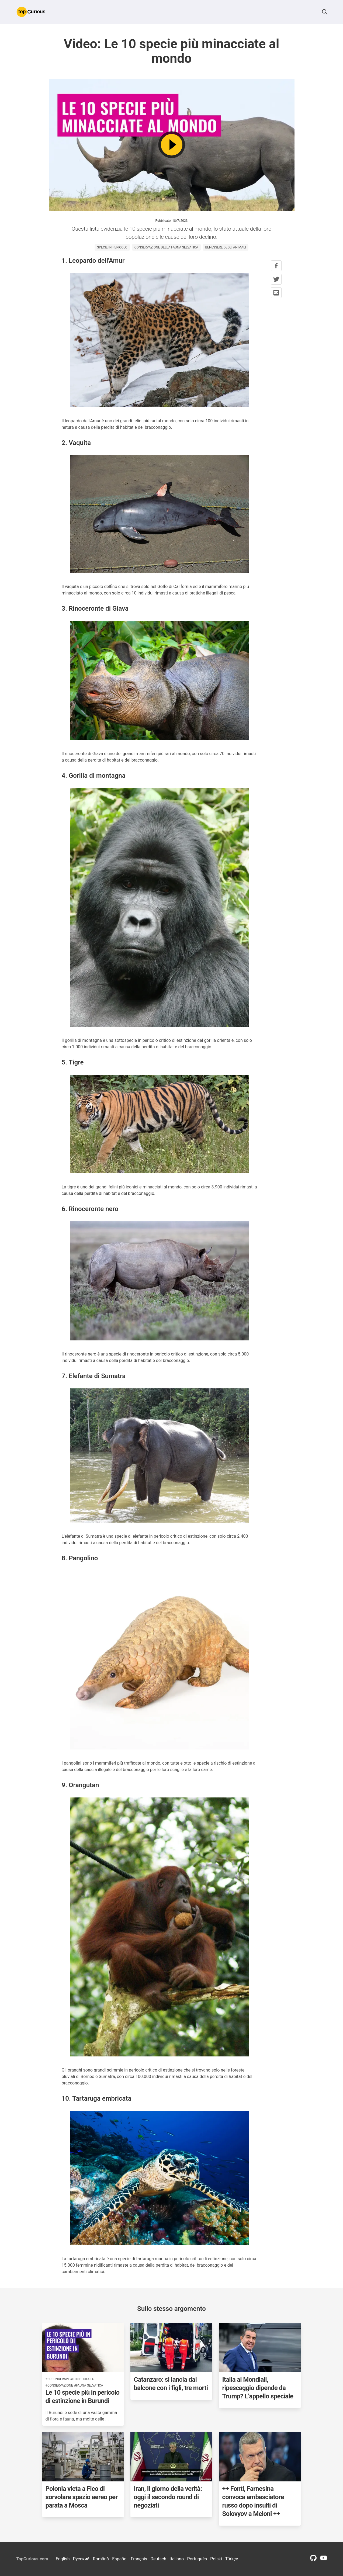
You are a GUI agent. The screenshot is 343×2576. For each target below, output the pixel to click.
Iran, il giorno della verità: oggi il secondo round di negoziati (168, 2497)
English (63, 2558)
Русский (81, 2558)
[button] (324, 12)
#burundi (53, 2379)
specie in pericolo (112, 247)
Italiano (176, 2558)
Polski (216, 2558)
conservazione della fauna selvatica (166, 247)
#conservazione (59, 2385)
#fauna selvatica (88, 2385)
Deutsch (158, 2558)
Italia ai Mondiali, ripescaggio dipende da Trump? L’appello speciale (257, 2388)
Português (197, 2558)
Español (119, 2558)
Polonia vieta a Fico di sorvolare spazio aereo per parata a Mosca (82, 2497)
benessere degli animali (225, 247)
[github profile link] (313, 2559)
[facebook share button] (276, 265)
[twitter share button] (276, 279)
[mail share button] (276, 292)
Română (101, 2558)
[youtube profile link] (323, 2559)
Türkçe (231, 2558)
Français (139, 2558)
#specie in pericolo (78, 2379)
